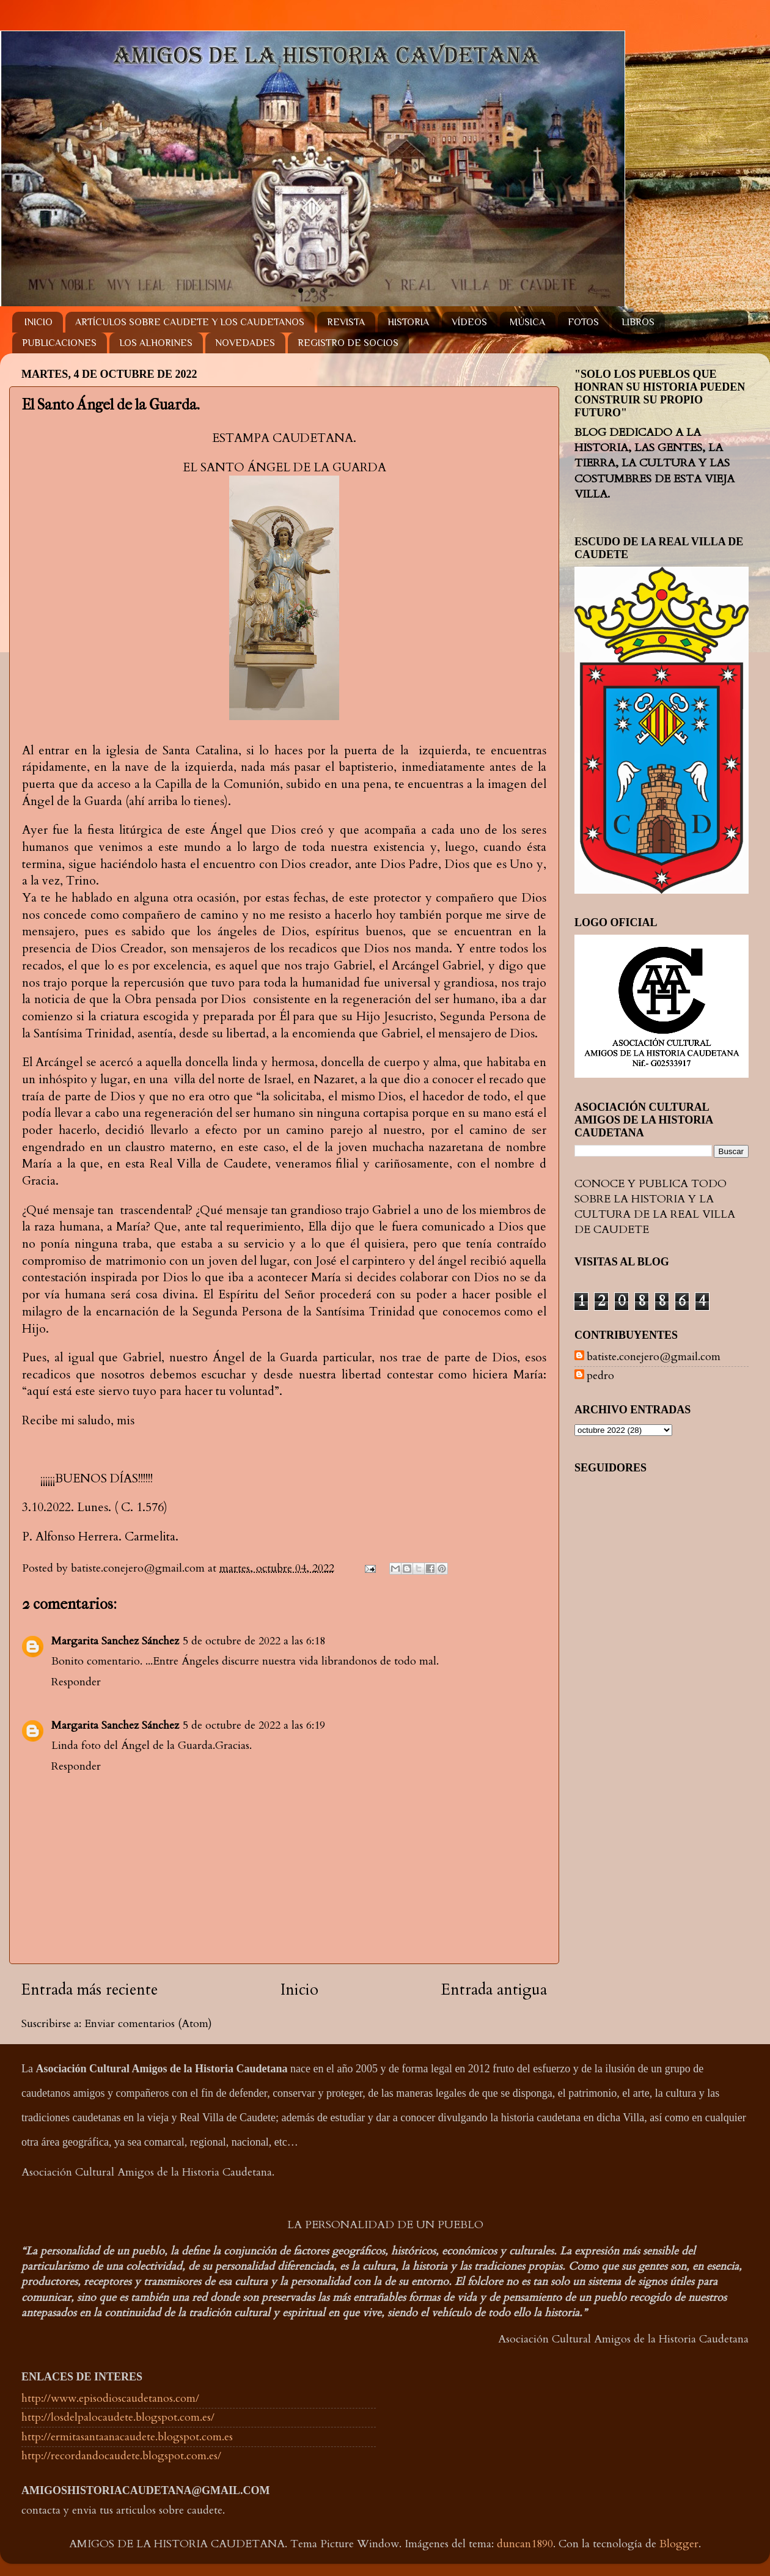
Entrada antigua (494, 1989)
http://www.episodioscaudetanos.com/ (110, 2398)
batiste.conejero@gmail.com (654, 1357)
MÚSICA (527, 322)
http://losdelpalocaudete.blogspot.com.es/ (118, 2417)
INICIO (38, 322)
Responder (76, 1682)
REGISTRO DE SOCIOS (348, 342)
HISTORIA (408, 322)
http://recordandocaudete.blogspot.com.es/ (121, 2456)
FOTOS (583, 322)
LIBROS (638, 322)
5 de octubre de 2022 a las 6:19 (254, 1725)
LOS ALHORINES (156, 342)
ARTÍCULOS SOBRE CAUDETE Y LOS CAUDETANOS (189, 322)
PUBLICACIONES (59, 342)
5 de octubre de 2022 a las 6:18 (254, 1641)
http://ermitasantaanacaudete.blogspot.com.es (127, 2437)
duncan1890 (525, 2544)
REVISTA (346, 322)
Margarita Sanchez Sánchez (115, 1641)
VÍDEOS (469, 322)
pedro (600, 1376)
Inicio (299, 1989)
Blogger (678, 2544)
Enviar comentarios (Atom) (148, 2023)
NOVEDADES (245, 342)
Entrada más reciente (89, 1989)
